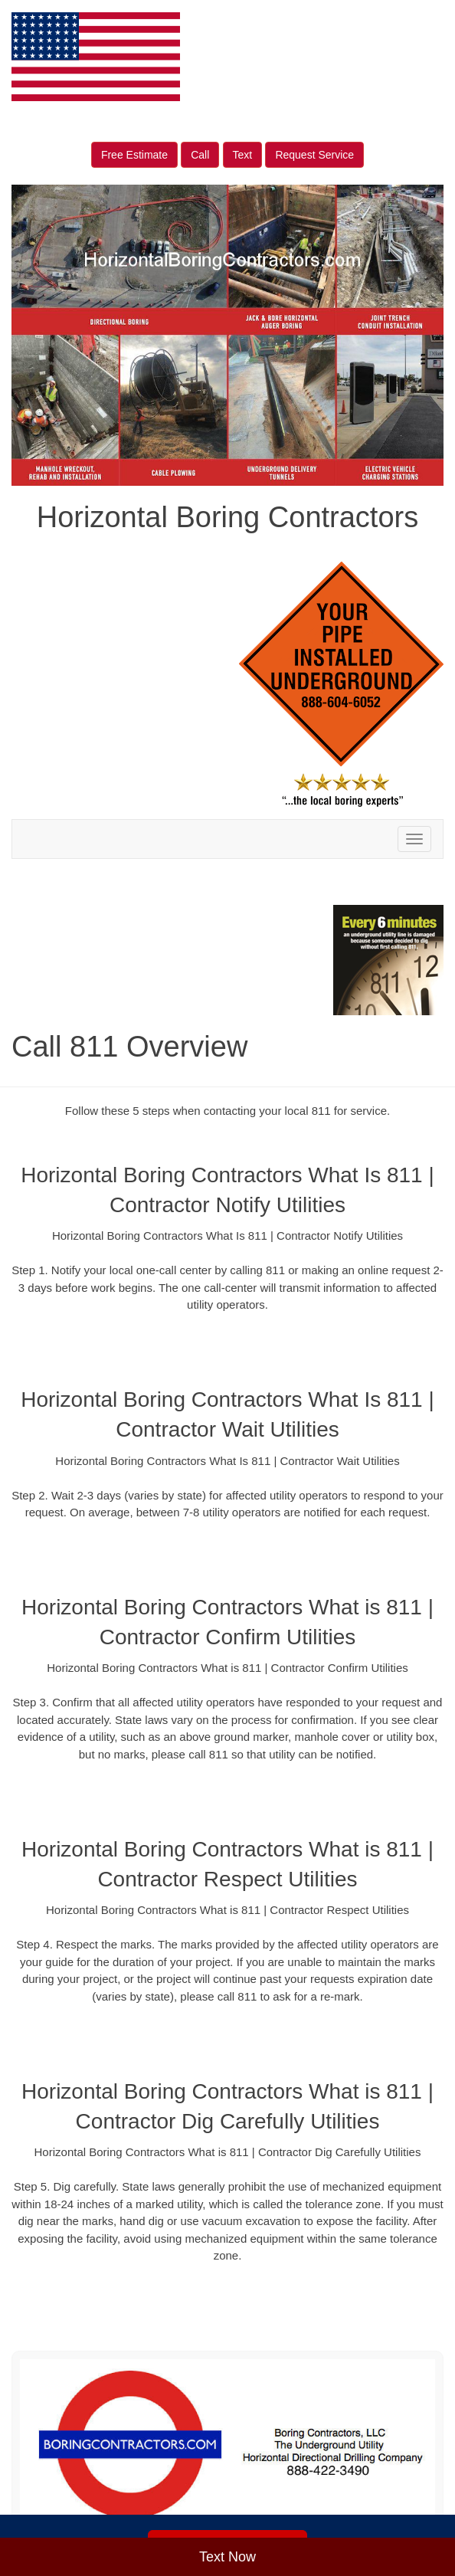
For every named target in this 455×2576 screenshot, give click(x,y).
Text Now (227, 2557)
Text (243, 155)
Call (200, 155)
